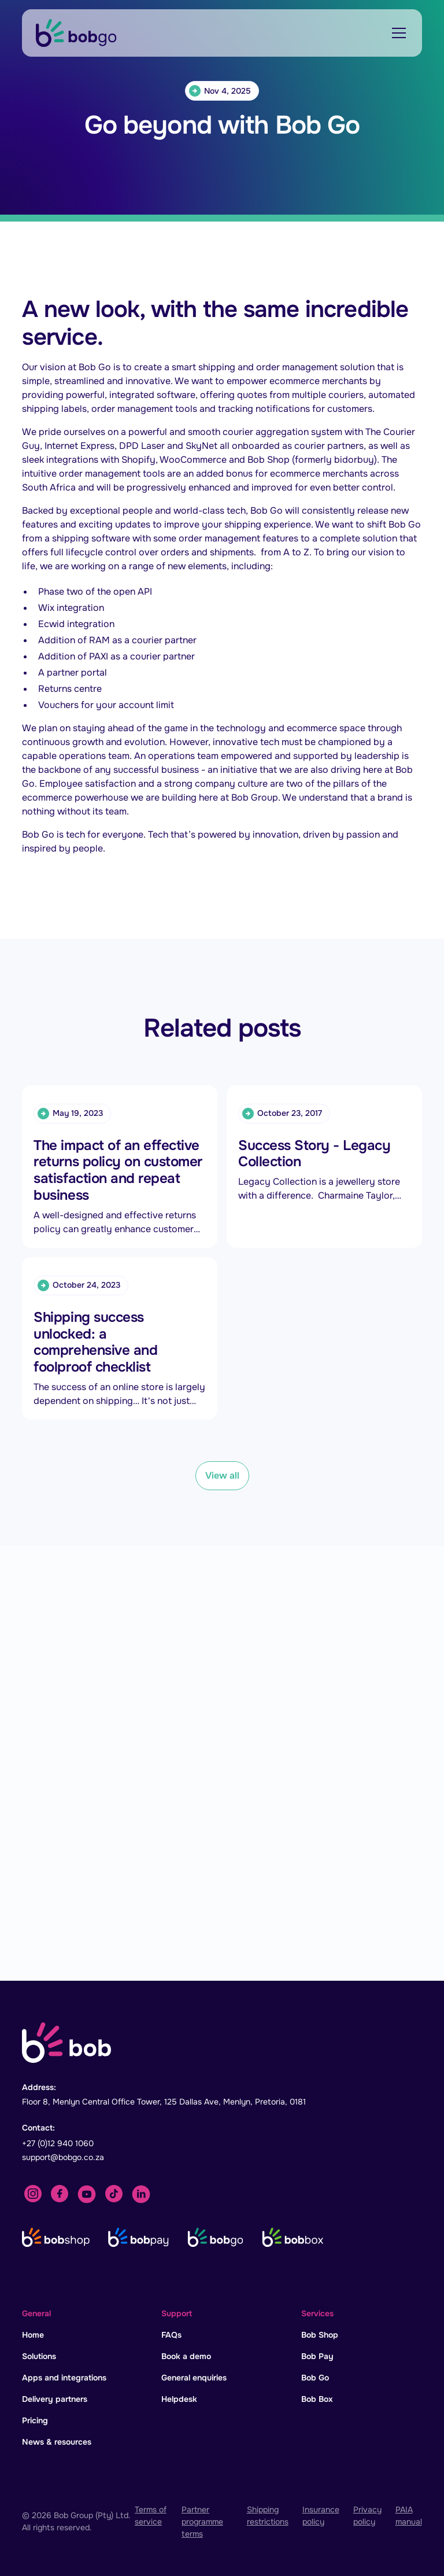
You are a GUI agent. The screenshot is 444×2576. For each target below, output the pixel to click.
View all (222, 1475)
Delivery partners (54, 2399)
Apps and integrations (64, 2377)
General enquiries (194, 2377)
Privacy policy (367, 2515)
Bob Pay (317, 2356)
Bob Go (315, 2377)
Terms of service (150, 2515)
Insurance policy (320, 2515)
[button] (396, 33)
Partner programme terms (202, 2521)
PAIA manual (408, 2515)
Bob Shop (319, 2335)
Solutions (39, 2356)
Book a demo (186, 2356)
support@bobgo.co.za (63, 2157)
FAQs (171, 2335)
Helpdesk (179, 2399)
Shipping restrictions (267, 2515)
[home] (76, 33)
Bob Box (317, 2399)
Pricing (35, 2420)
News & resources (56, 2442)
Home (33, 2335)
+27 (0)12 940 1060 (58, 2143)
